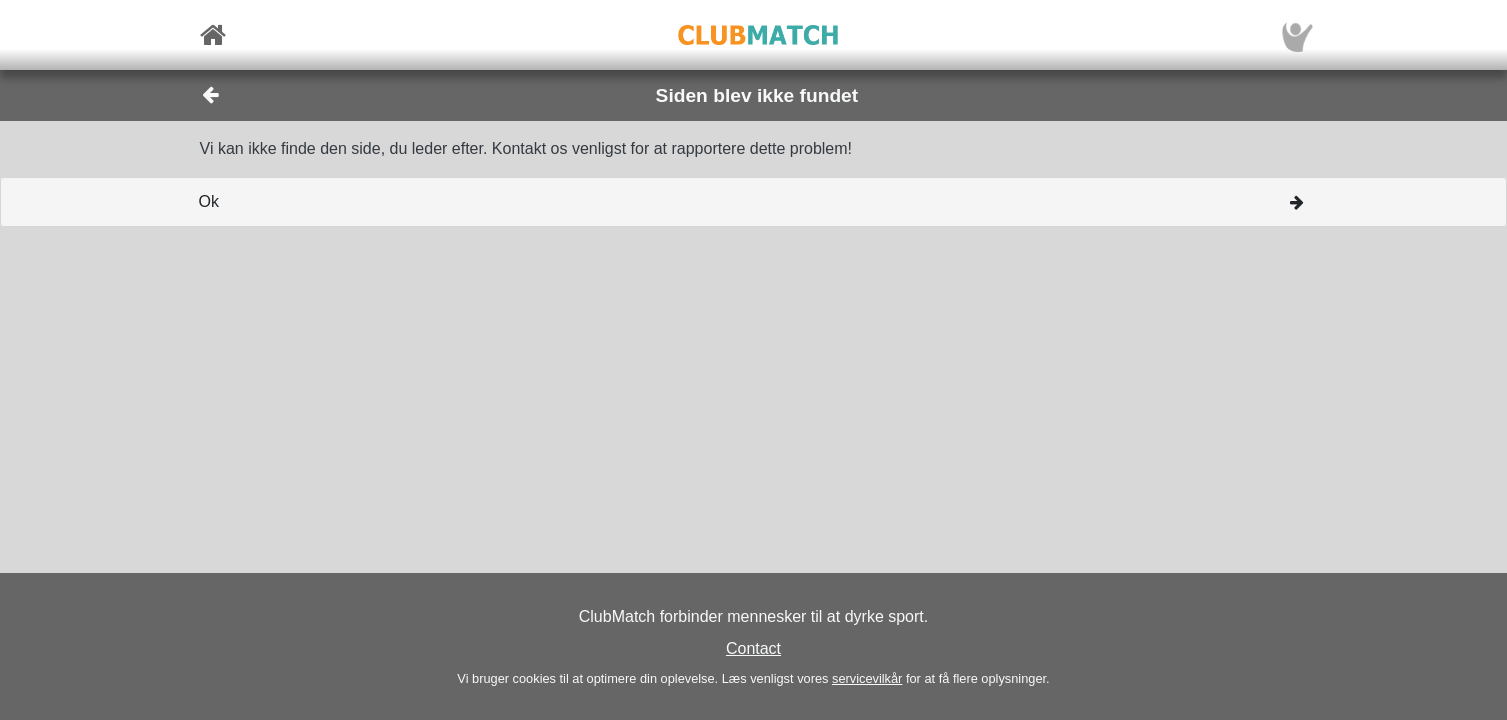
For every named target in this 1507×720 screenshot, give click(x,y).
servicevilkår (867, 678)
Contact (753, 648)
